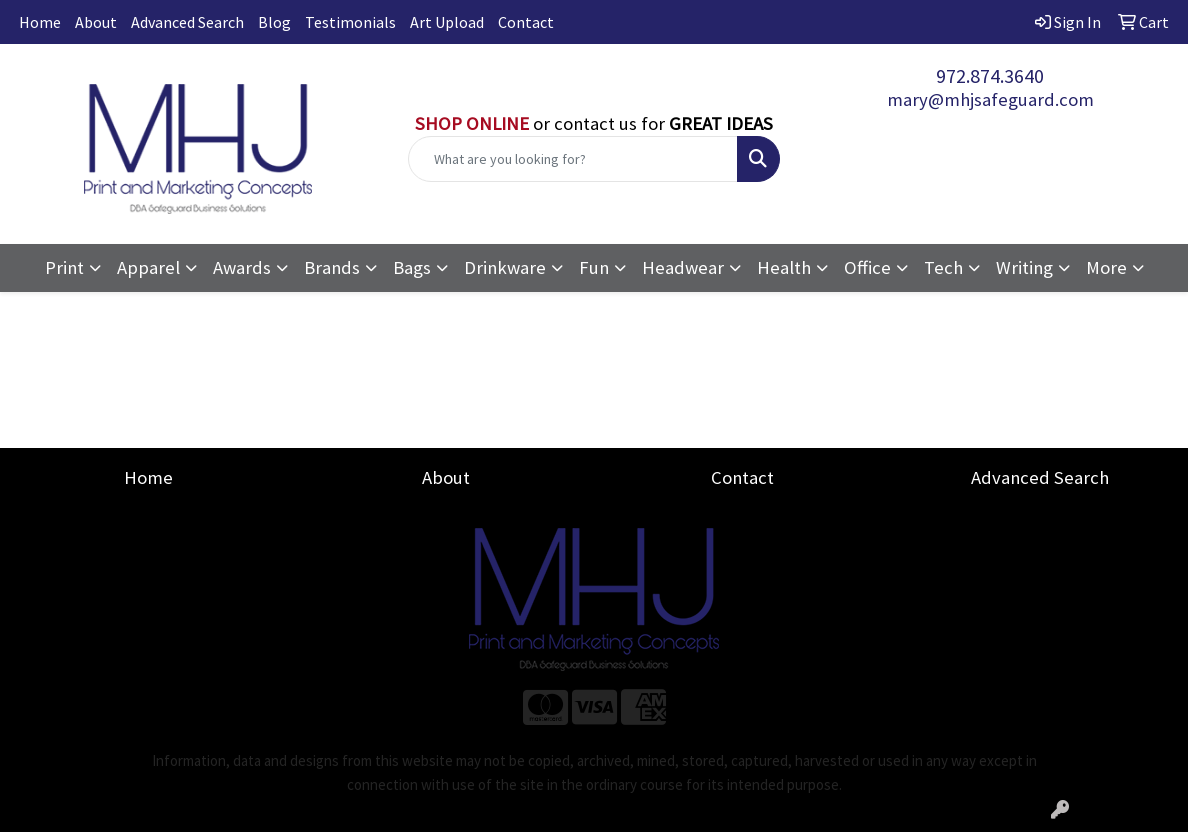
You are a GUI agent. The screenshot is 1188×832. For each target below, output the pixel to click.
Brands (332, 267)
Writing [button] (1024, 267)
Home (40, 22)
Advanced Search (187, 22)
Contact (526, 22)
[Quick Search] (573, 159)
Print (64, 267)
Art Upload (447, 22)
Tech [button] (943, 267)
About (96, 22)
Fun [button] (594, 267)
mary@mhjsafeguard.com (990, 99)
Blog (274, 22)
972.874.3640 (990, 75)
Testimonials (350, 22)
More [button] (1106, 267)
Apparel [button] (148, 267)
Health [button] (784, 267)
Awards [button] (242, 267)
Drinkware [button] (505, 267)
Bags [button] (412, 267)
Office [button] (867, 267)
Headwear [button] (683, 267)
